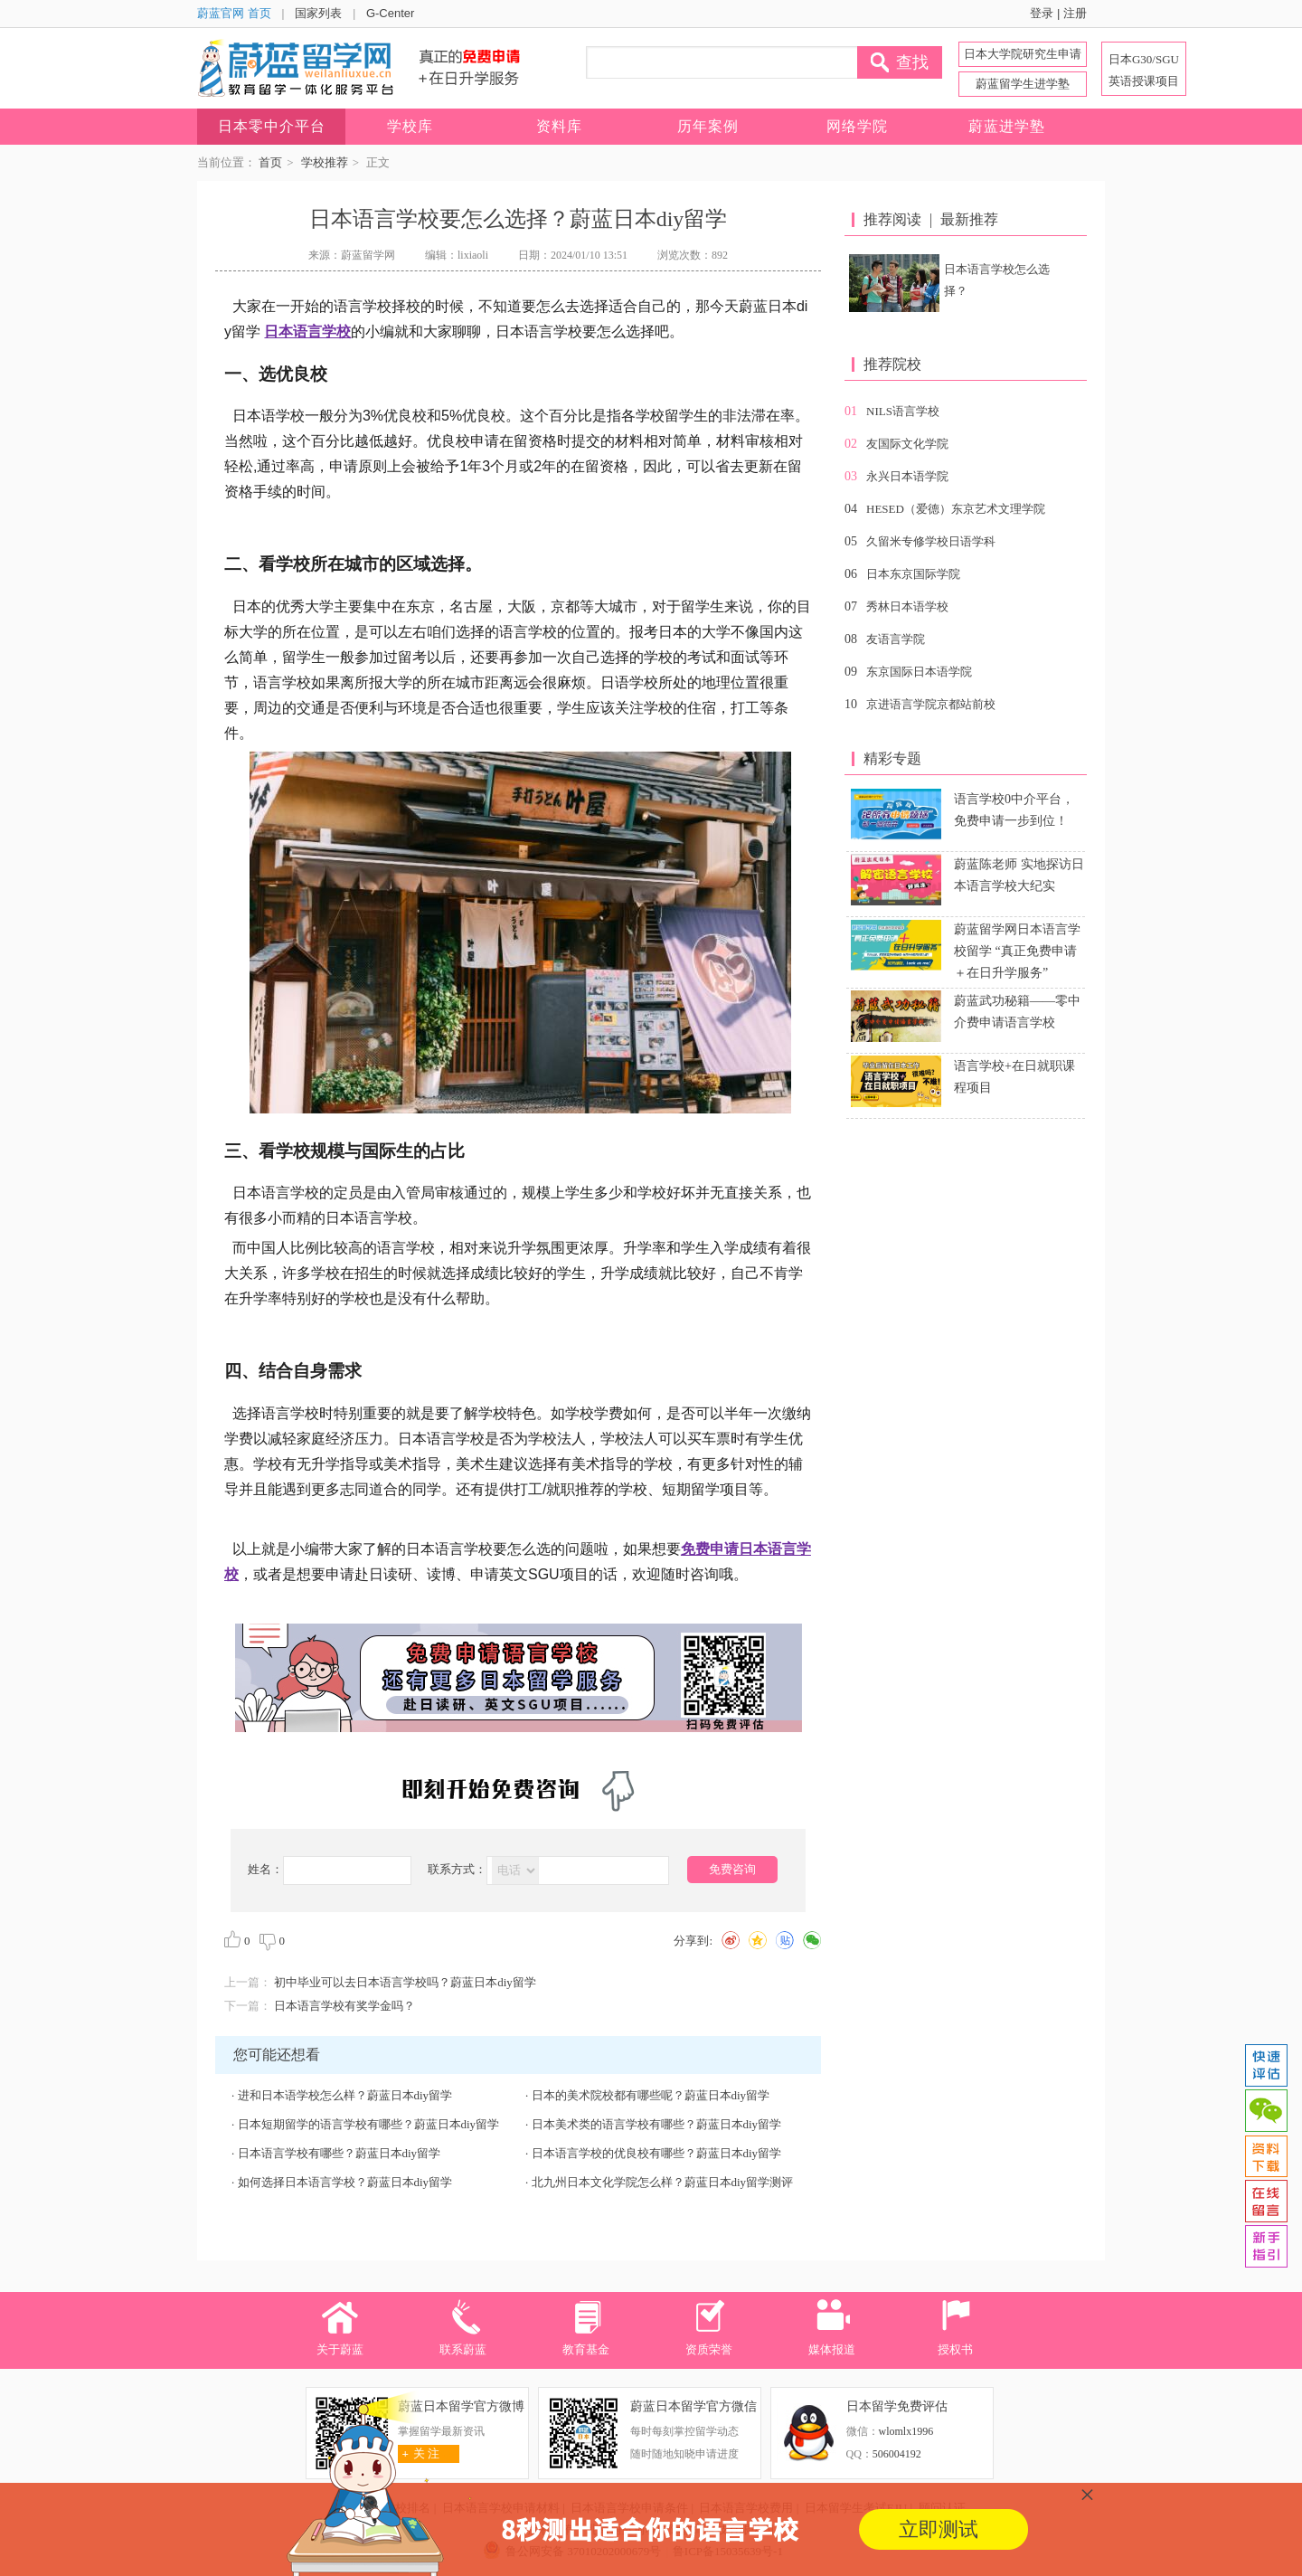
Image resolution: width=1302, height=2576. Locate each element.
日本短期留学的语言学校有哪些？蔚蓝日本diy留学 (369, 2124)
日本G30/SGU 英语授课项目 (1144, 70)
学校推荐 (324, 162)
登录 (1041, 13)
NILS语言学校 (902, 411)
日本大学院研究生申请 (1022, 54)
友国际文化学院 (907, 443)
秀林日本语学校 (907, 606)
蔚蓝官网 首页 (234, 13)
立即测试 (938, 2529)
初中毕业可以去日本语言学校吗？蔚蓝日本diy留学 (405, 1982)
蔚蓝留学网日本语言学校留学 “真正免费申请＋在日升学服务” (1017, 951)
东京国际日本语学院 (919, 671)
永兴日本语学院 (907, 476)
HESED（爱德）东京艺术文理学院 (955, 509)
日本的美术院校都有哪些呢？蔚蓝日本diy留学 (651, 2095)
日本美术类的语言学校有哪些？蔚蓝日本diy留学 (657, 2124)
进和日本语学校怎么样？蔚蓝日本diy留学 (345, 2095)
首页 (270, 162)
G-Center (390, 13)
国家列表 (318, 13)
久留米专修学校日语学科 (930, 541)
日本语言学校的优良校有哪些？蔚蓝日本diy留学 (657, 2153)
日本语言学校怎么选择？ (997, 280)
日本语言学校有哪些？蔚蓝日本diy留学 (339, 2153)
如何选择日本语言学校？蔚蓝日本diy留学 (345, 2182)
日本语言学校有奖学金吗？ (344, 2005)
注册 (1075, 13)
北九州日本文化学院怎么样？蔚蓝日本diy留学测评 (663, 2182)
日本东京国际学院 (913, 574)
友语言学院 (895, 639)
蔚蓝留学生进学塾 (1023, 83)
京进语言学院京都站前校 (930, 704)
